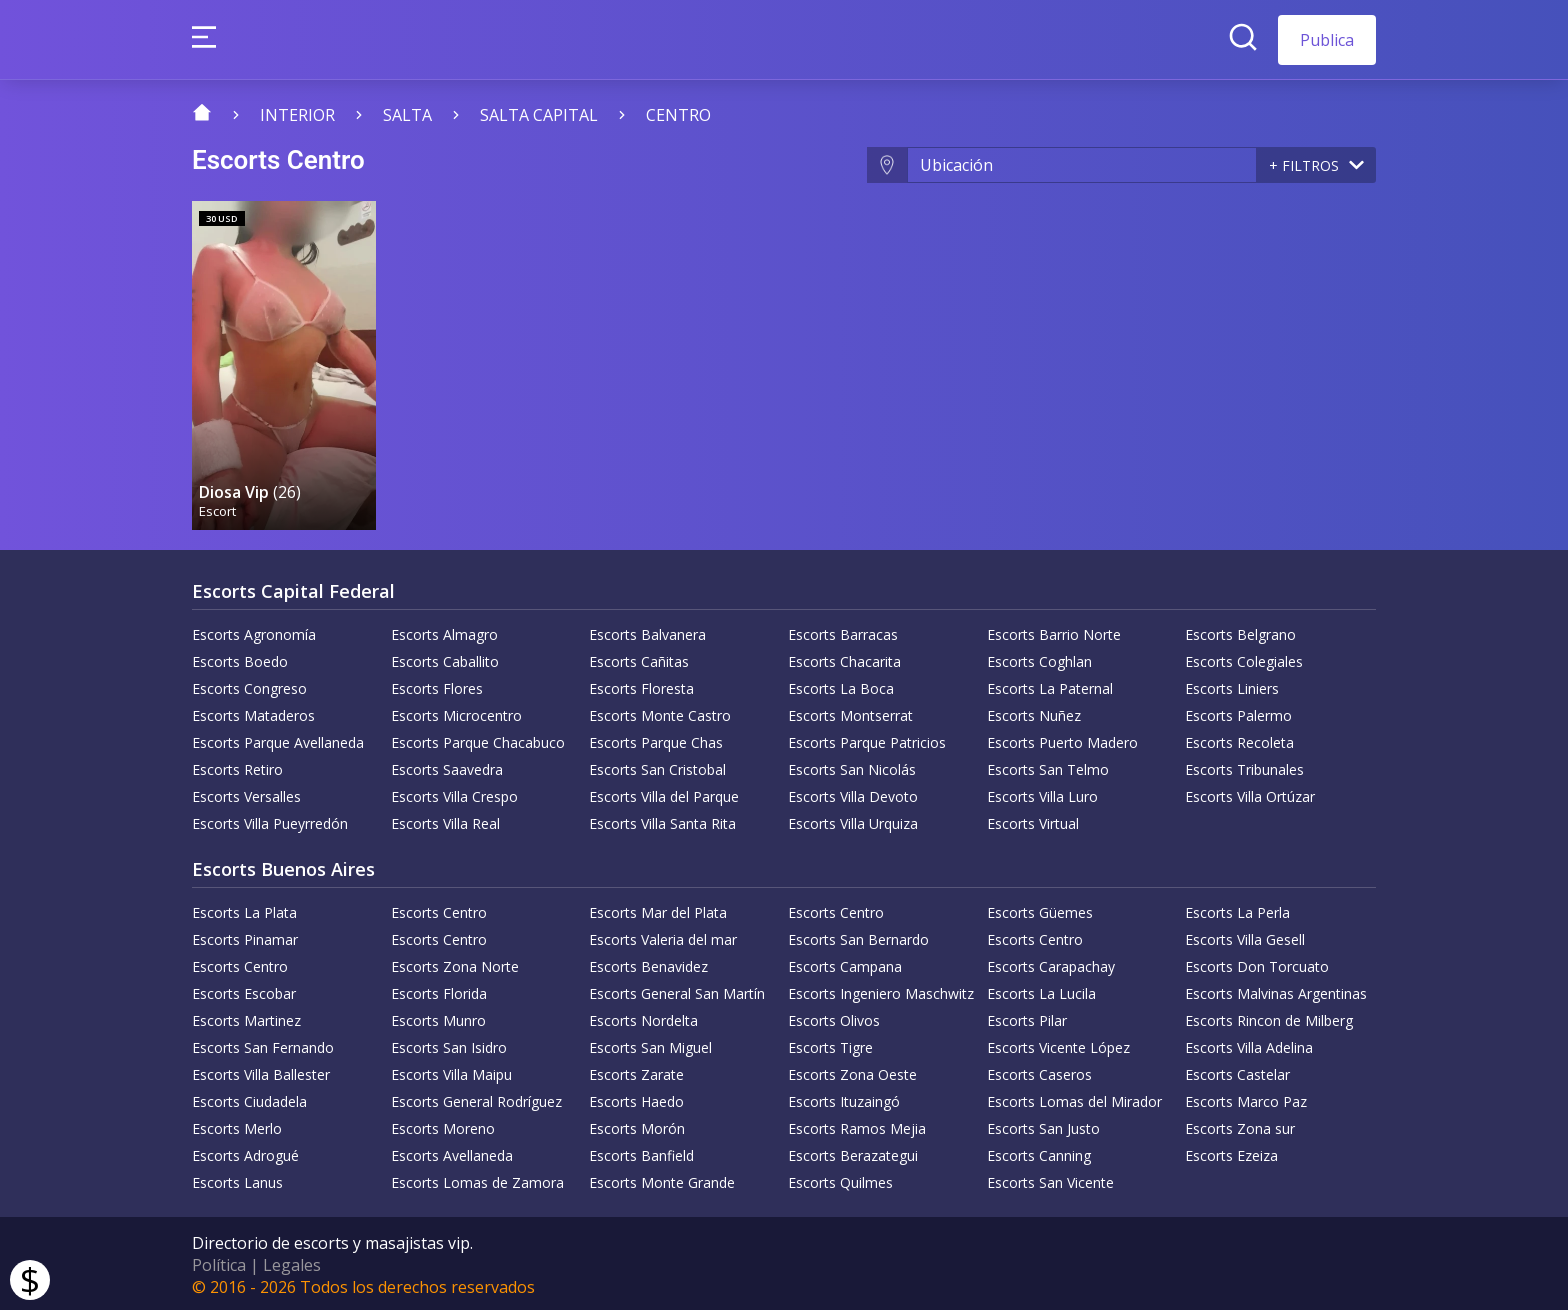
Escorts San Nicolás (852, 766)
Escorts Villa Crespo (454, 793)
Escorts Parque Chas (656, 739)
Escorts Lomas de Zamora (477, 1179)
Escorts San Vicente (1050, 1179)
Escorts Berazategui (853, 1152)
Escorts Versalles (246, 793)
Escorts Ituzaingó (844, 1098)
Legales (292, 1262)
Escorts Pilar (1027, 1017)
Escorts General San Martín (677, 990)
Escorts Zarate (636, 1071)
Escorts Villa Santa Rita (662, 820)
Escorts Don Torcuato (1257, 963)
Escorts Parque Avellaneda (278, 739)
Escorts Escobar (244, 990)
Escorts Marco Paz (1246, 1098)
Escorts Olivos (834, 1017)
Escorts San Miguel (650, 1044)
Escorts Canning (1039, 1152)
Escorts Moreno (443, 1125)
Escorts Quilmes (840, 1179)
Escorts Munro (438, 1017)
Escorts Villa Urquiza (853, 820)
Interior (297, 115)
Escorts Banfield (641, 1152)
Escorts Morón (637, 1125)
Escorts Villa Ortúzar (1250, 793)
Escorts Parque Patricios (867, 739)
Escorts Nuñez (1034, 712)
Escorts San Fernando (263, 1044)
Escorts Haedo (636, 1098)
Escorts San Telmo (1048, 766)
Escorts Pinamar (245, 936)
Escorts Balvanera (647, 631)
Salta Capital (539, 115)
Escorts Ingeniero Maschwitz (881, 990)
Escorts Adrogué (245, 1152)
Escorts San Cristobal (657, 766)
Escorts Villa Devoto (853, 793)
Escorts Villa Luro (1042, 793)
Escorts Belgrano (1240, 631)
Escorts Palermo (1238, 712)
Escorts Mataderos (253, 712)
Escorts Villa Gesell (1245, 936)
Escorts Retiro (237, 766)
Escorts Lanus (237, 1179)
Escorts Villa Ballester (261, 1071)
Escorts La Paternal (1050, 685)
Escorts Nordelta (643, 1017)
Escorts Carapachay (1051, 963)
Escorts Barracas (843, 631)
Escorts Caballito (445, 658)
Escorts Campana (845, 963)
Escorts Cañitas (639, 658)
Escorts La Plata (244, 909)
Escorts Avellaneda (452, 1152)
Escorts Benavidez (648, 963)
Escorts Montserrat (850, 712)
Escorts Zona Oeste (852, 1071)
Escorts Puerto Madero (1062, 739)
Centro (678, 115)
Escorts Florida (439, 990)
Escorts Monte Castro (660, 712)
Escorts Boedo (240, 658)
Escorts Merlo (237, 1125)
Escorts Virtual (1033, 820)
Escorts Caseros (1039, 1071)
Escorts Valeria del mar (663, 936)
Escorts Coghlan (1039, 658)
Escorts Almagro (444, 631)
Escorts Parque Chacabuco (478, 739)
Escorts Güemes (1040, 909)
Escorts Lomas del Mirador (1074, 1098)
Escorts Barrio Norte (1054, 631)
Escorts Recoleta (1239, 739)
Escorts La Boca (841, 685)
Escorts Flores (437, 685)
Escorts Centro (439, 909)
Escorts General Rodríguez (476, 1098)
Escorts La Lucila (1041, 990)
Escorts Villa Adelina (1249, 1044)
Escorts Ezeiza (1231, 1152)
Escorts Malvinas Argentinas (1276, 990)
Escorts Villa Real (445, 820)
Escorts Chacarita (844, 658)
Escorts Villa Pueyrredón (270, 820)
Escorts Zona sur (1240, 1125)
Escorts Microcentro (456, 712)
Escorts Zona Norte (455, 963)
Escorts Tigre (830, 1044)
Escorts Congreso (249, 685)
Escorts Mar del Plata (658, 909)
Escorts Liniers (1232, 685)
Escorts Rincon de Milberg (1269, 1017)
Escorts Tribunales (1244, 766)
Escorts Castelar (1237, 1071)
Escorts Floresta (641, 685)
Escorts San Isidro (449, 1044)
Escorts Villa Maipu (451, 1071)
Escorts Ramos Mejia (857, 1125)
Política (219, 1262)
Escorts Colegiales (1244, 658)
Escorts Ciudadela (249, 1098)
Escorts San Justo (1043, 1125)
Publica (1327, 40)
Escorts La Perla (1237, 909)
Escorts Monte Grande (662, 1179)
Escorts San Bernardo (858, 936)
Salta (407, 115)
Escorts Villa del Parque (664, 793)
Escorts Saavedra (447, 766)
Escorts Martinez (246, 1017)
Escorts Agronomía (254, 631)
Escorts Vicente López (1058, 1044)
